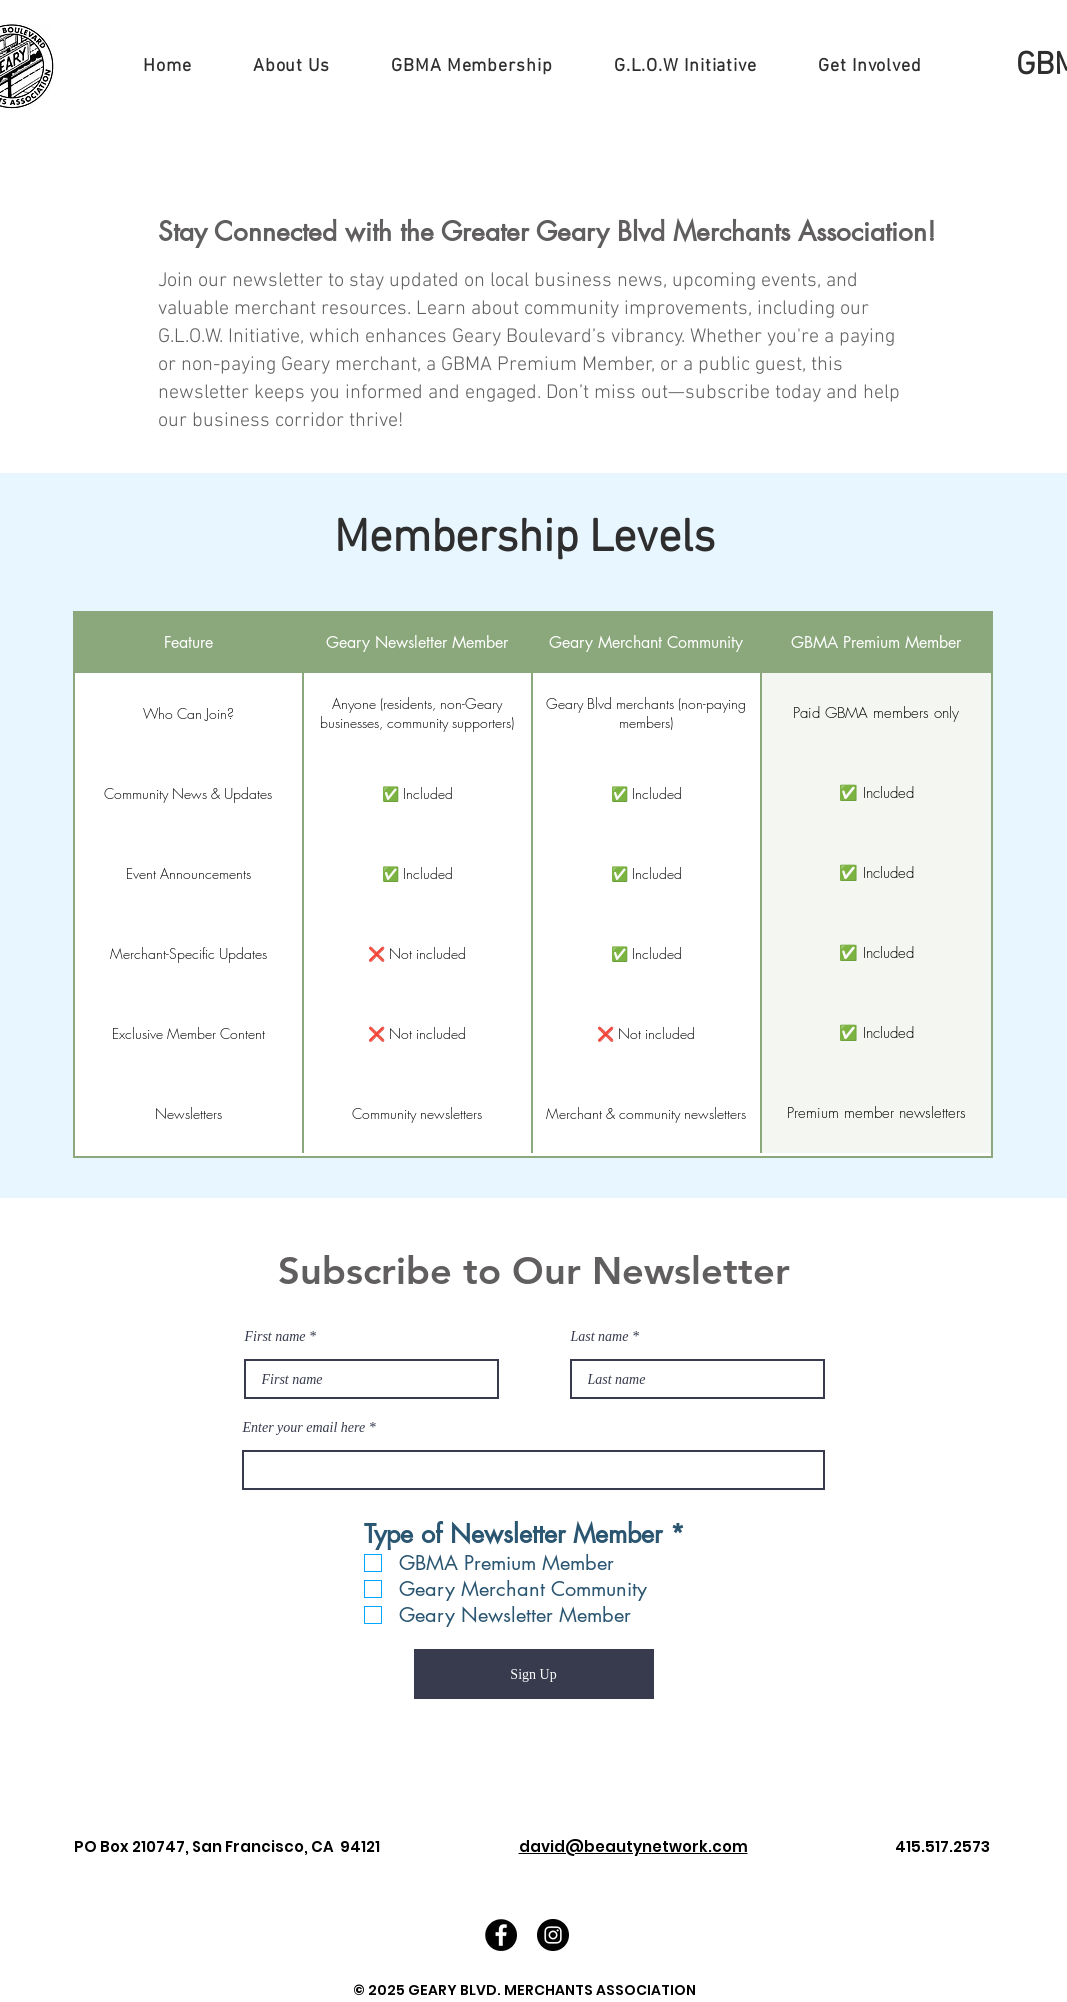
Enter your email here (304, 1428)
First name (275, 1337)
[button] (291, 66)
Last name (600, 1337)
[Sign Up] (534, 1674)
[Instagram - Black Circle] (553, 1935)
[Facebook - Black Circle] (501, 1935)
